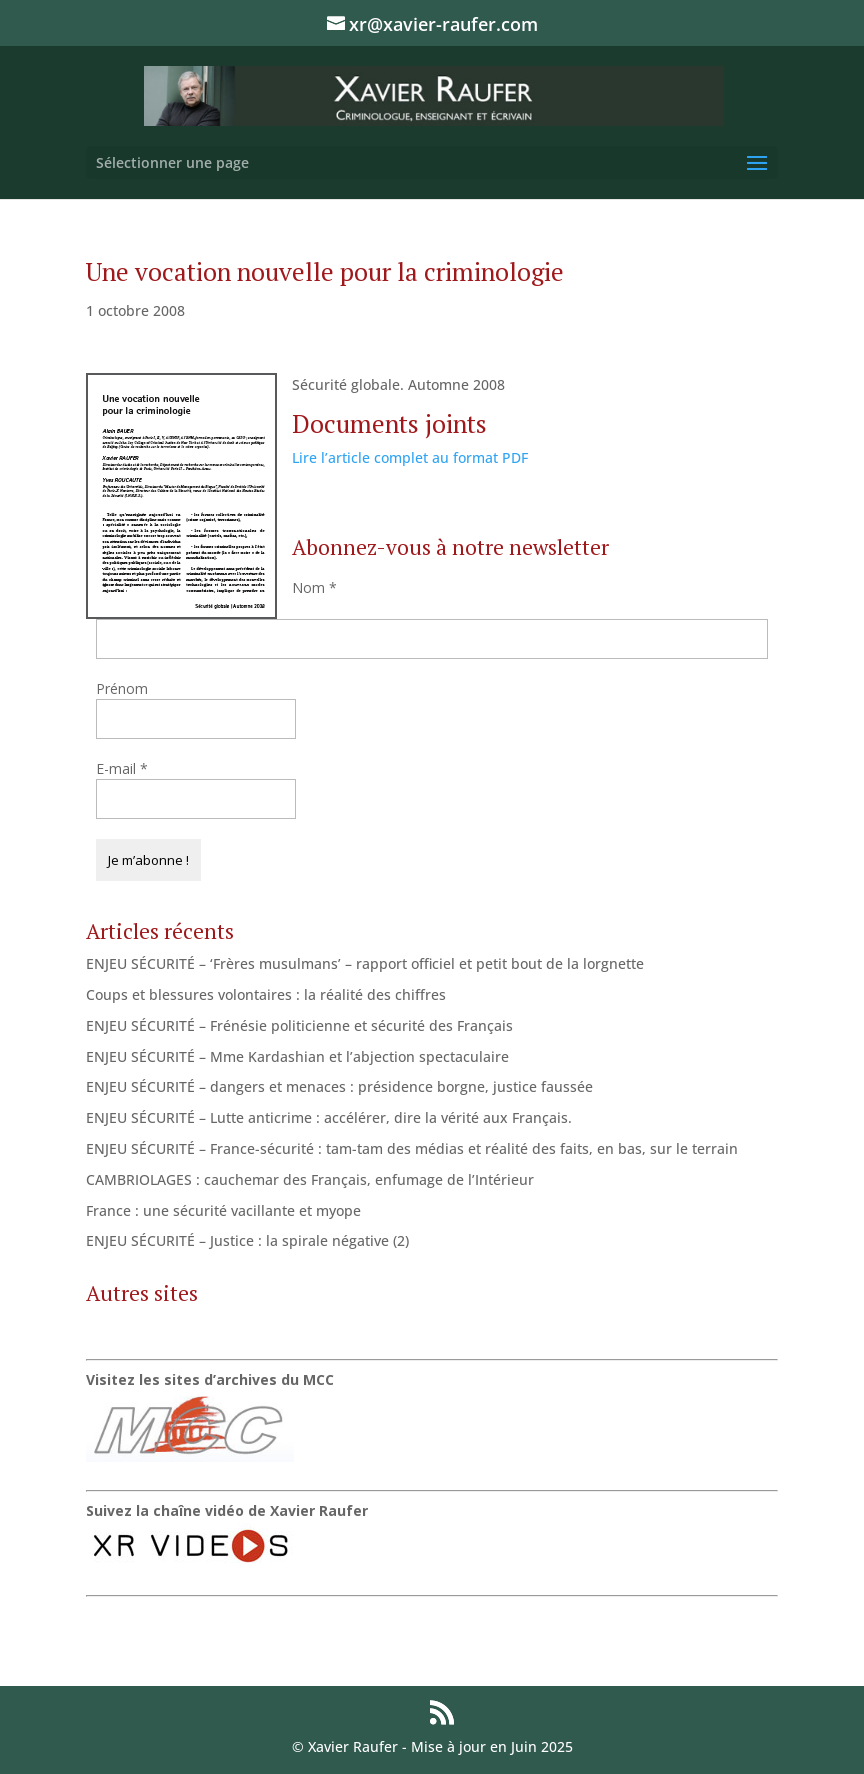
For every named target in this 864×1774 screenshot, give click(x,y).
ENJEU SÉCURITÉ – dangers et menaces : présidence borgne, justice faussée (339, 1086)
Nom (314, 587)
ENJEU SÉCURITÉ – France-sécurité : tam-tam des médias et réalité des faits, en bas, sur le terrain (412, 1148)
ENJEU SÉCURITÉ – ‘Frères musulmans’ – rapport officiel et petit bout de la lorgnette (365, 963)
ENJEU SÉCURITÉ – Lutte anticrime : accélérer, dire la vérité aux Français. (329, 1117)
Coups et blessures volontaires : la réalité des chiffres (266, 994)
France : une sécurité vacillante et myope (223, 1210)
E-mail (122, 768)
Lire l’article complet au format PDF (410, 457)
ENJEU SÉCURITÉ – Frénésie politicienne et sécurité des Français (299, 1025)
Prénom (122, 688)
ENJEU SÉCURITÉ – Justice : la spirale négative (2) (247, 1240)
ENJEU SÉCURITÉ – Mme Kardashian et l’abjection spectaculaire (297, 1056)
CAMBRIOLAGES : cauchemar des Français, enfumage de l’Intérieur (310, 1179)
